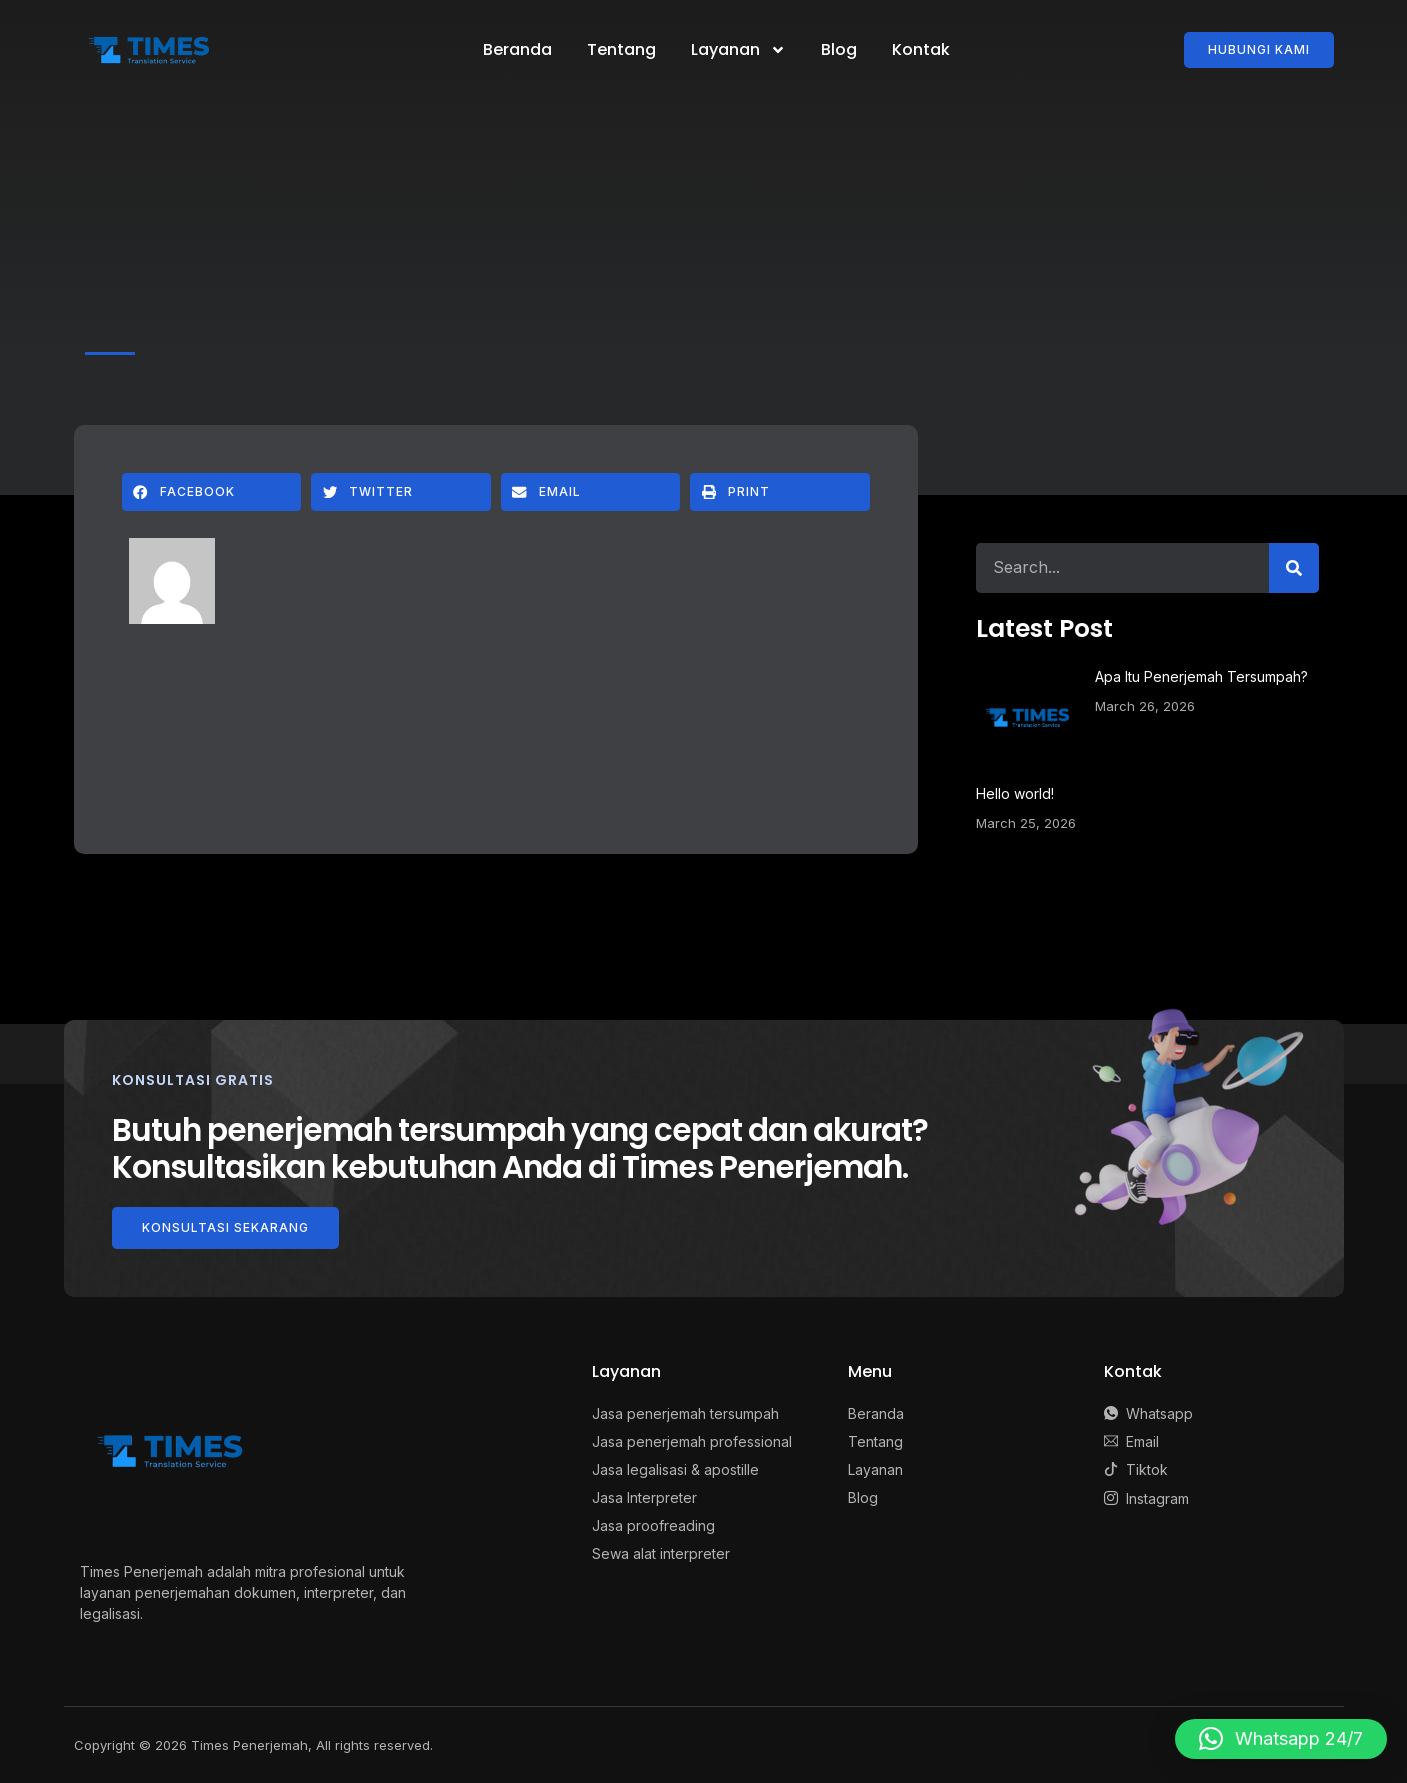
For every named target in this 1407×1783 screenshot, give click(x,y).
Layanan (738, 50)
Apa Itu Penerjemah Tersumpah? (1201, 676)
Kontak (921, 49)
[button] (212, 492)
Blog (839, 49)
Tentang (621, 49)
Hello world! (1015, 793)
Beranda (517, 49)
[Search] (1294, 568)
